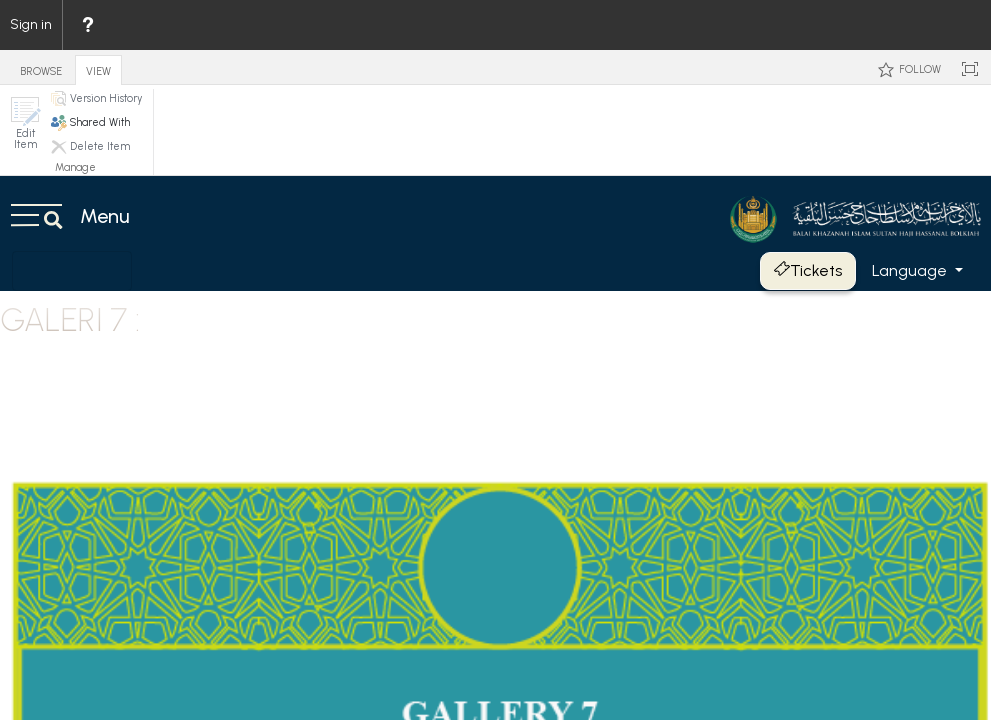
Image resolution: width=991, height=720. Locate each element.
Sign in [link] (31, 24)
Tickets (808, 270)
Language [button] (911, 270)
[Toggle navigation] (72, 271)
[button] (25, 123)
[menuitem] (87, 25)
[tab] (41, 66)
